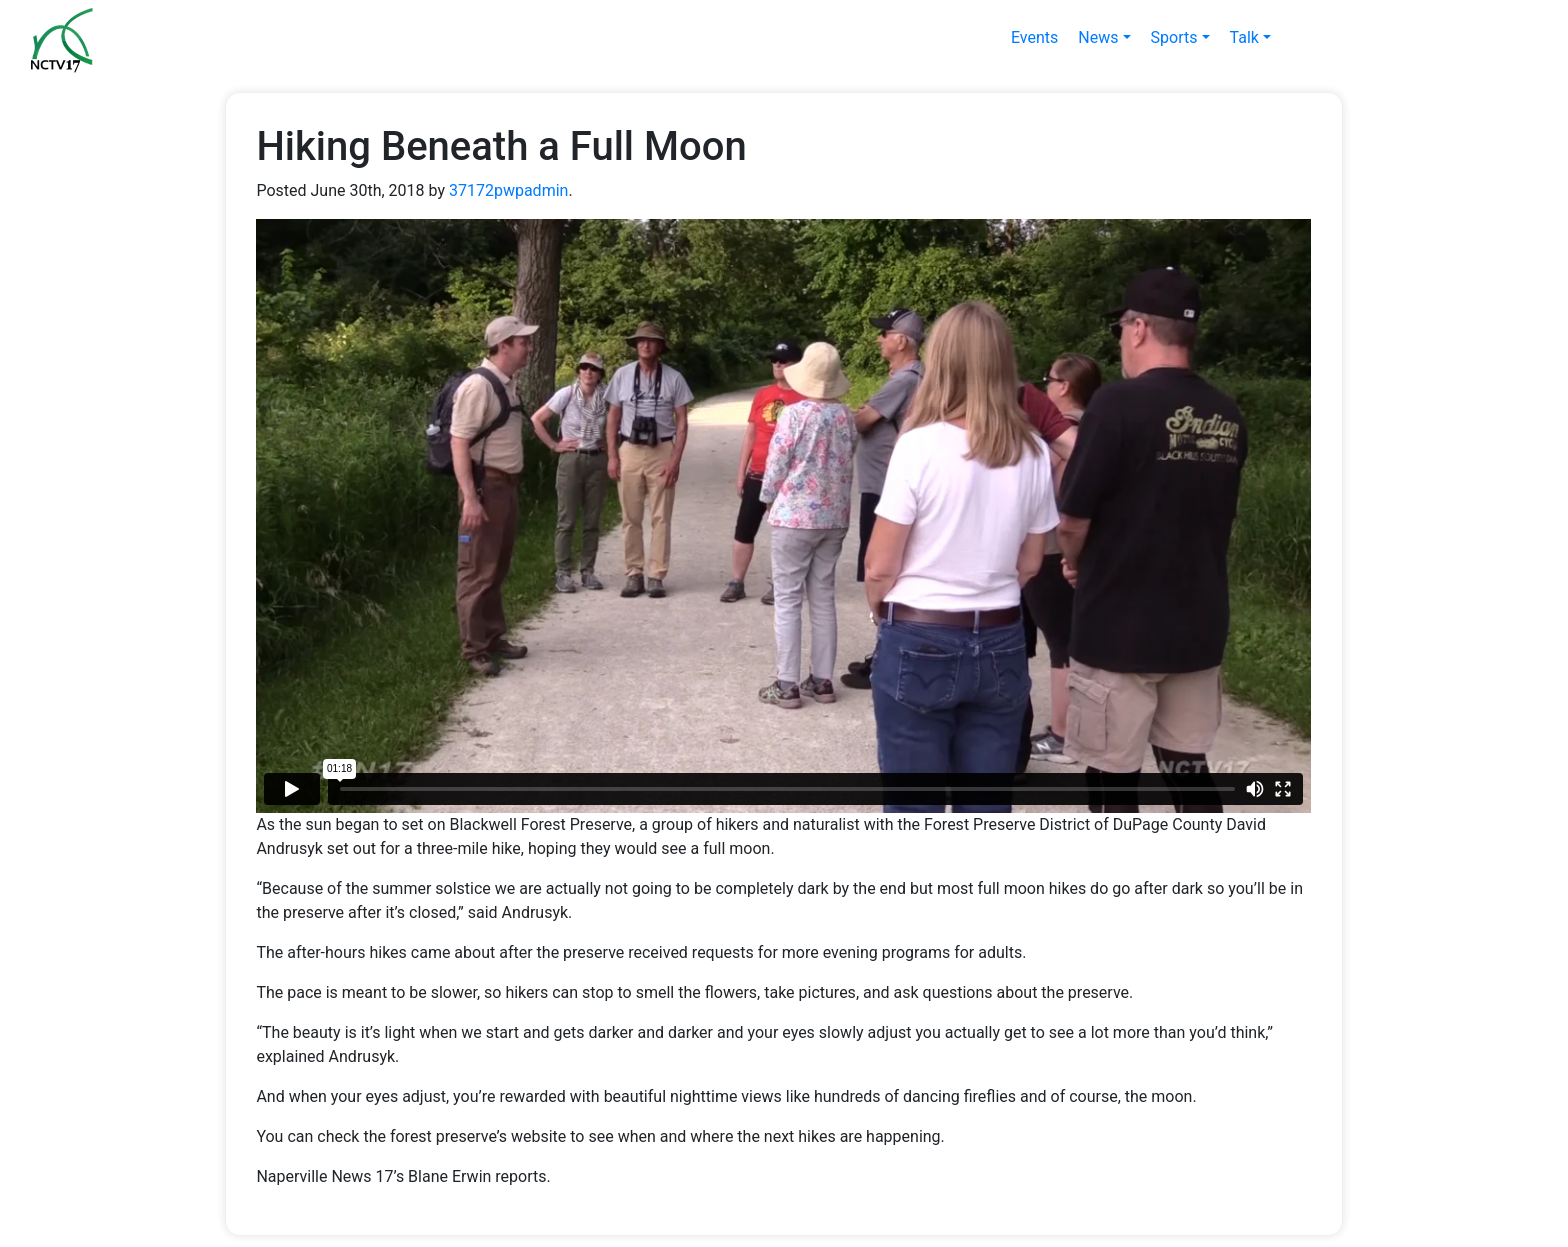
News (1098, 37)
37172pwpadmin (508, 190)
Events (1034, 37)
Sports (1174, 37)
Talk (1244, 37)
